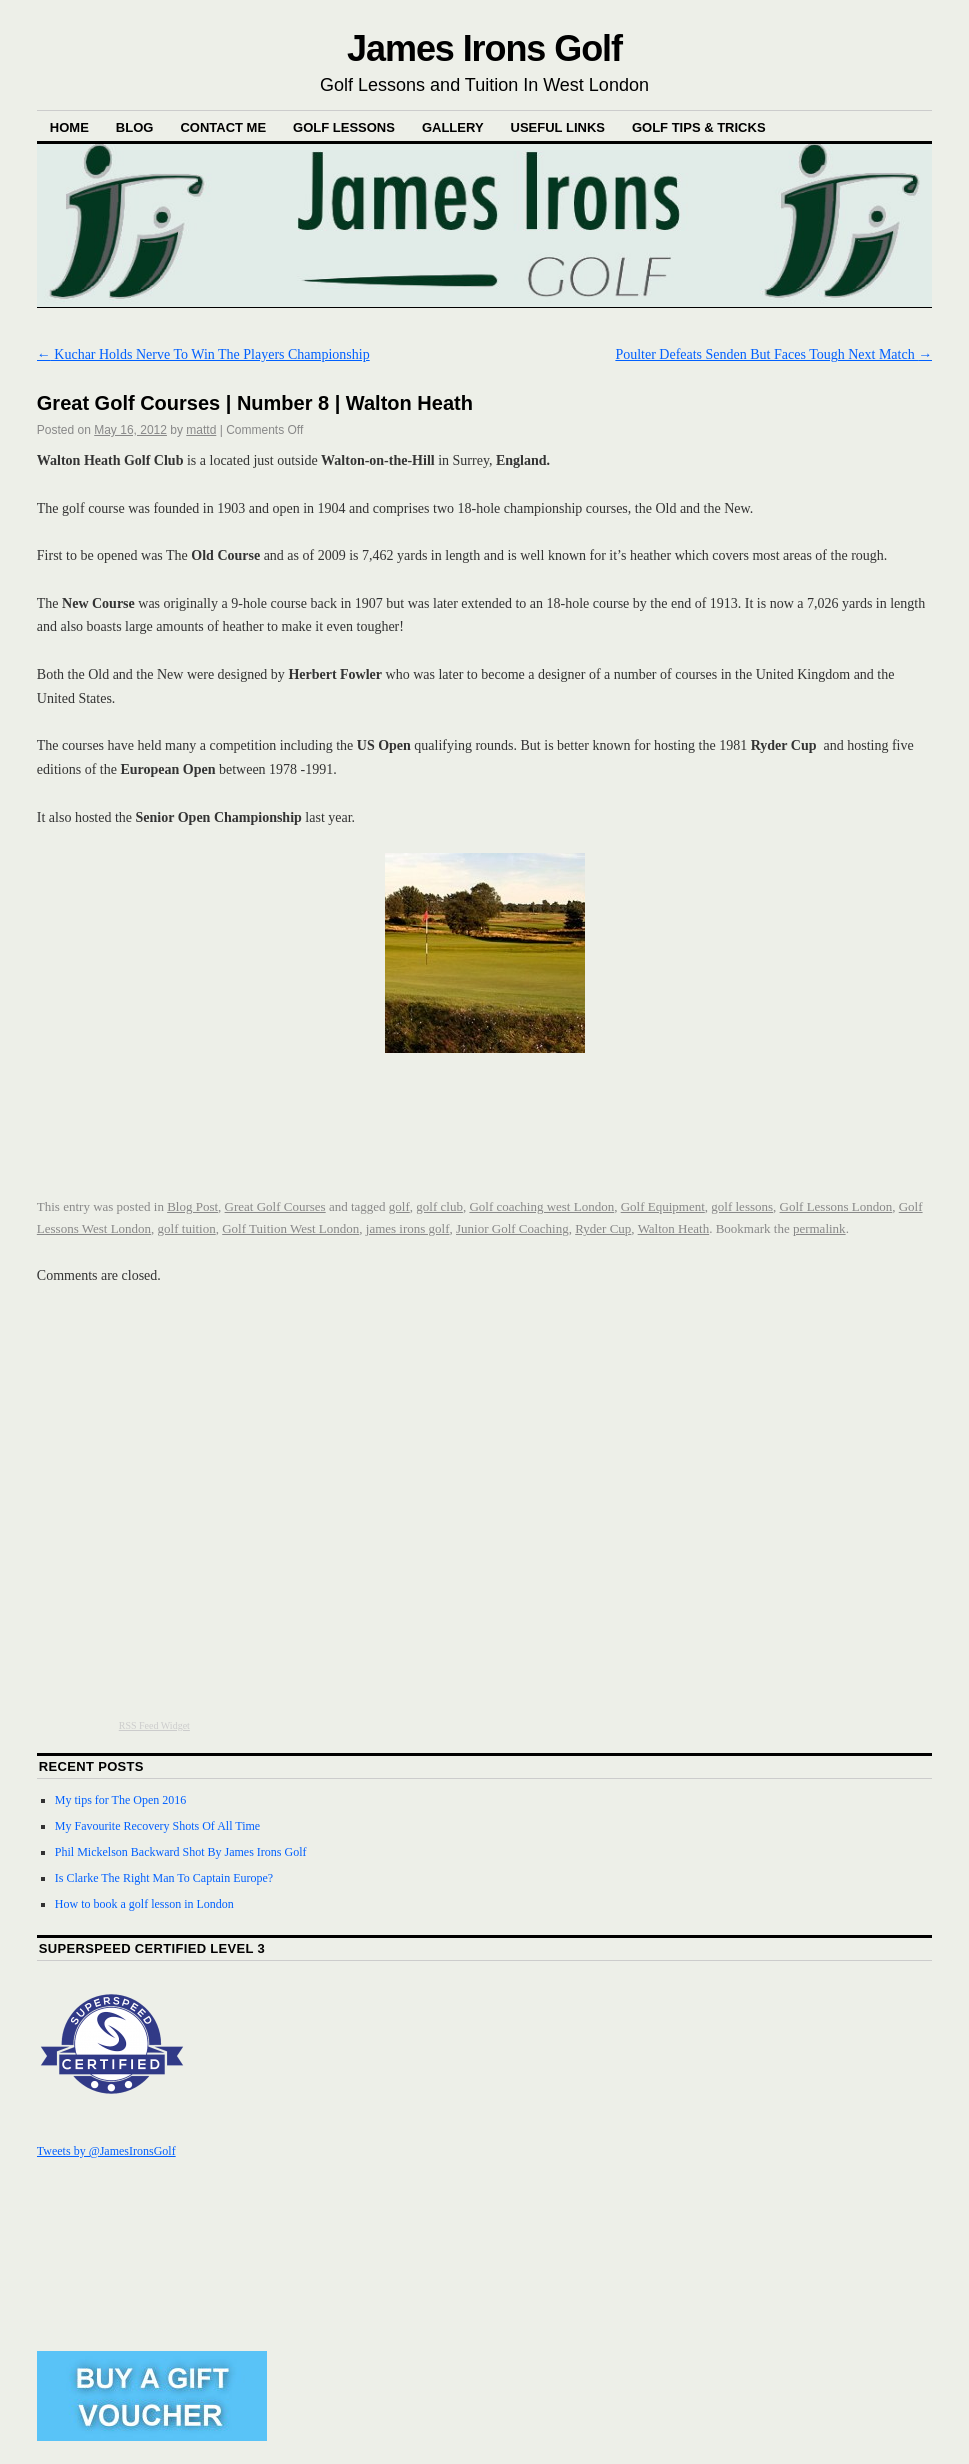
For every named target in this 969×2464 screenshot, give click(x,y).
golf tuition (187, 1228)
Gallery (453, 127)
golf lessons (742, 1206)
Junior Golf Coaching (512, 1228)
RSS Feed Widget (154, 1725)
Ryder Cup (603, 1228)
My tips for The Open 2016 (120, 1800)
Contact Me (223, 127)
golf (399, 1206)
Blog (135, 127)
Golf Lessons (344, 127)
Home (69, 127)
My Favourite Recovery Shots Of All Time (157, 1826)
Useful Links (558, 127)
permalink (819, 1228)
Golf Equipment (663, 1206)
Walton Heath (674, 1228)
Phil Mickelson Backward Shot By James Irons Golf (181, 1852)
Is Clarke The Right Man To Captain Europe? (164, 1878)
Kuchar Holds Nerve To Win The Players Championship (203, 354)
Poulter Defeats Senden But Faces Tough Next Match (773, 354)
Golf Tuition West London (290, 1228)
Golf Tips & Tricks (699, 127)
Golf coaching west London (541, 1206)
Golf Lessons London (836, 1206)
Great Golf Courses (275, 1206)
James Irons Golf (484, 48)
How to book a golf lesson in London (144, 1904)
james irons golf (408, 1228)
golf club (439, 1206)
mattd (201, 430)
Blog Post (192, 1206)
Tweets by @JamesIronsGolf (106, 2151)
